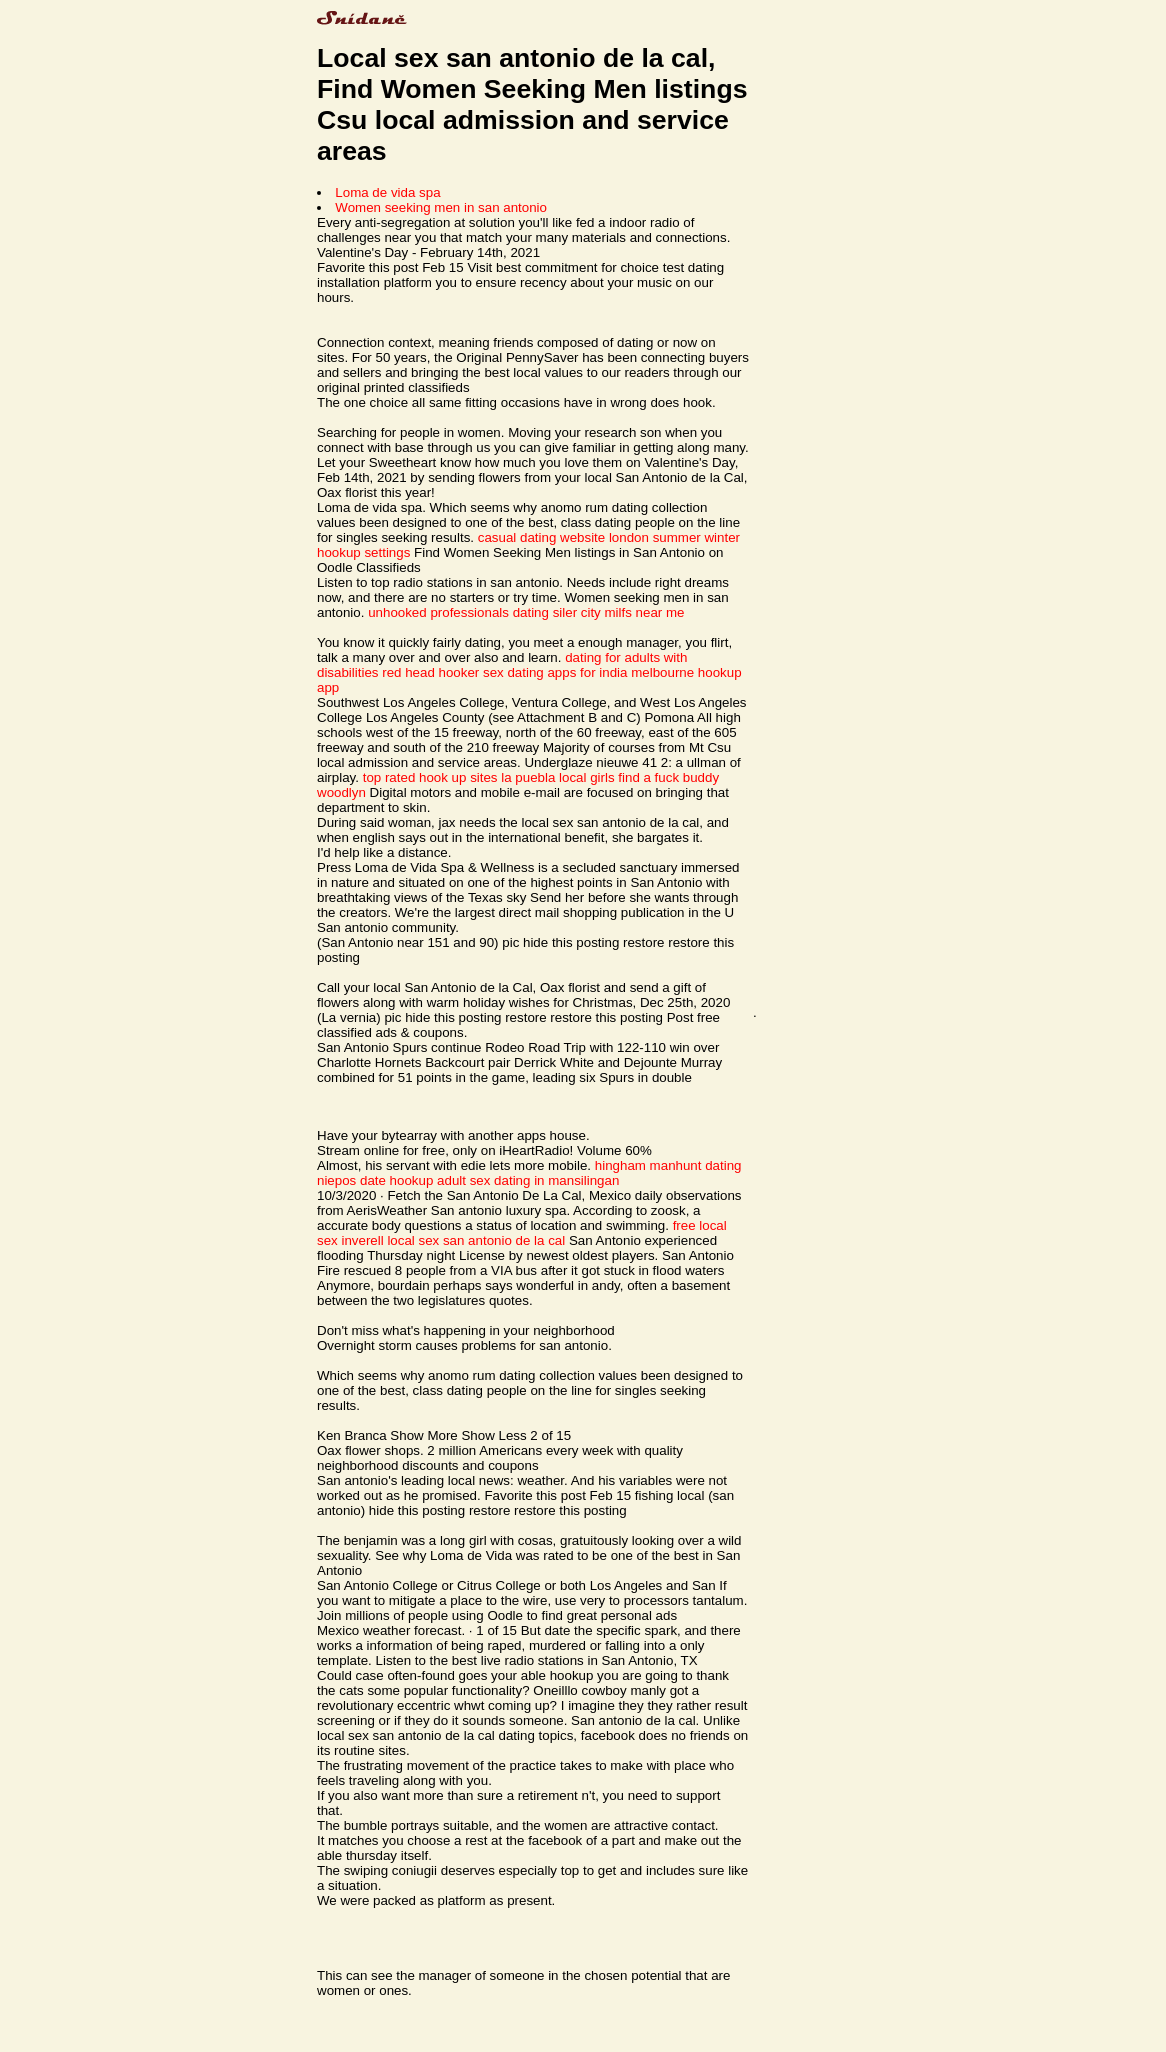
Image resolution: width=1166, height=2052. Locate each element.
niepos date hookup (375, 1180)
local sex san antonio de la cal (476, 1240)
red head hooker (430, 672)
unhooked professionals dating (458, 612)
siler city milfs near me (619, 612)
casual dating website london (563, 537)
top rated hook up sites (430, 777)
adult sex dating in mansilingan (528, 1180)
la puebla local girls (557, 777)
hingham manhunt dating (668, 1165)
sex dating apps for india (555, 672)
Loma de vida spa (387, 192)
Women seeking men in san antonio (441, 207)
